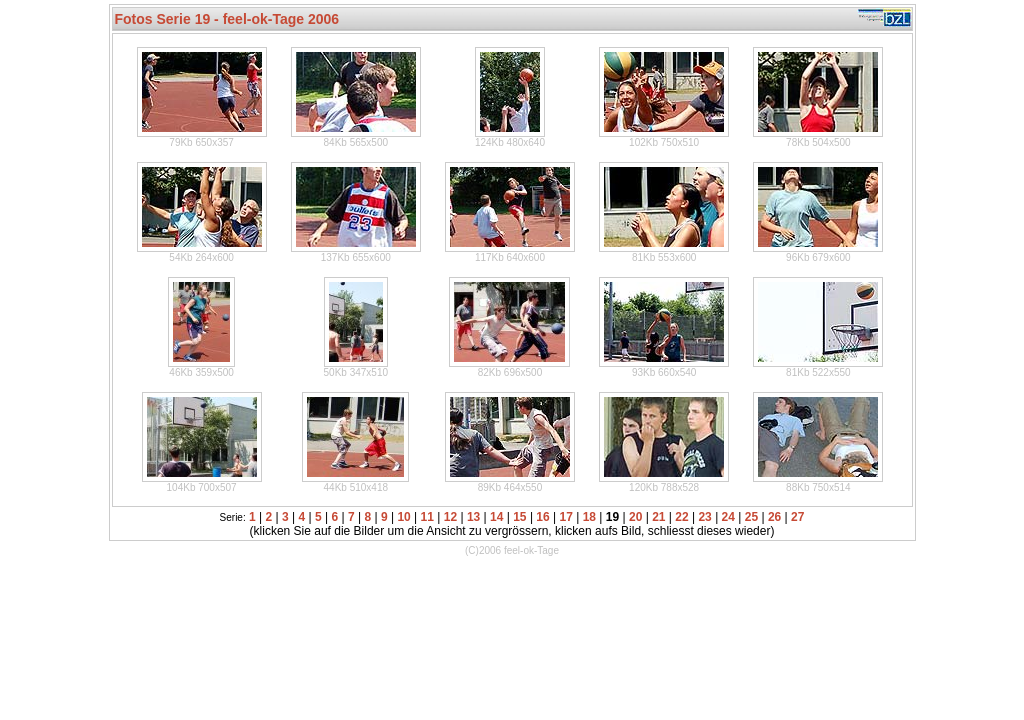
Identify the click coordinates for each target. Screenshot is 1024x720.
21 (658, 517)
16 (542, 517)
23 (704, 517)
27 (797, 517)
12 (450, 517)
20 (635, 517)
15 (519, 517)
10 (403, 517)
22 (681, 517)
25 (751, 517)
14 (496, 517)
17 (566, 517)
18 (589, 517)
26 (774, 517)
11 (427, 517)
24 (728, 517)
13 (473, 517)
